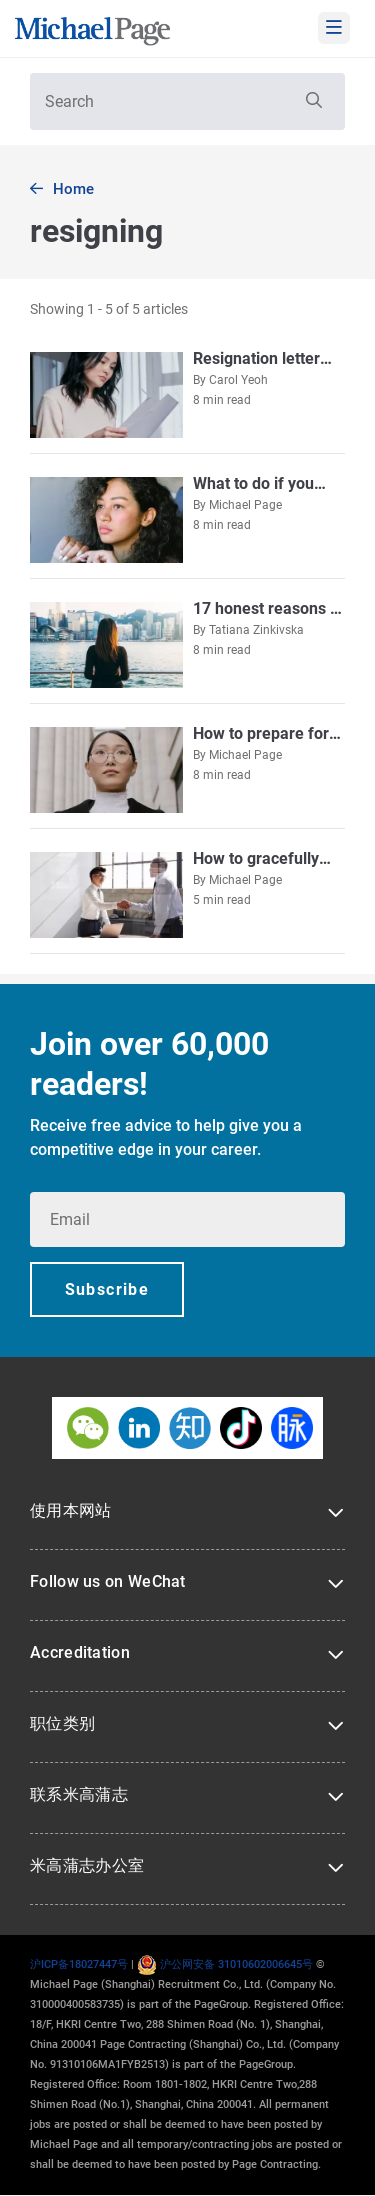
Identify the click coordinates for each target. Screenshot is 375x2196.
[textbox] (187, 101)
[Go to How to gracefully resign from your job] (187, 893)
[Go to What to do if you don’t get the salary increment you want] (187, 518)
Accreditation (80, 1652)
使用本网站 (71, 1510)
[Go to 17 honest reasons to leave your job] (187, 643)
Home (73, 189)
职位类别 (62, 1723)
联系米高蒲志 (79, 1794)
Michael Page (245, 505)
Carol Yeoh (238, 380)
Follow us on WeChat (108, 1581)
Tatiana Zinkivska (256, 630)
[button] (312, 101)
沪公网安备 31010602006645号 (225, 1964)
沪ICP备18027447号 (79, 1964)
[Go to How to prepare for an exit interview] (187, 768)
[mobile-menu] (334, 28)
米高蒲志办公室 (87, 1865)
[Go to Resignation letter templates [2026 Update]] (187, 393)
